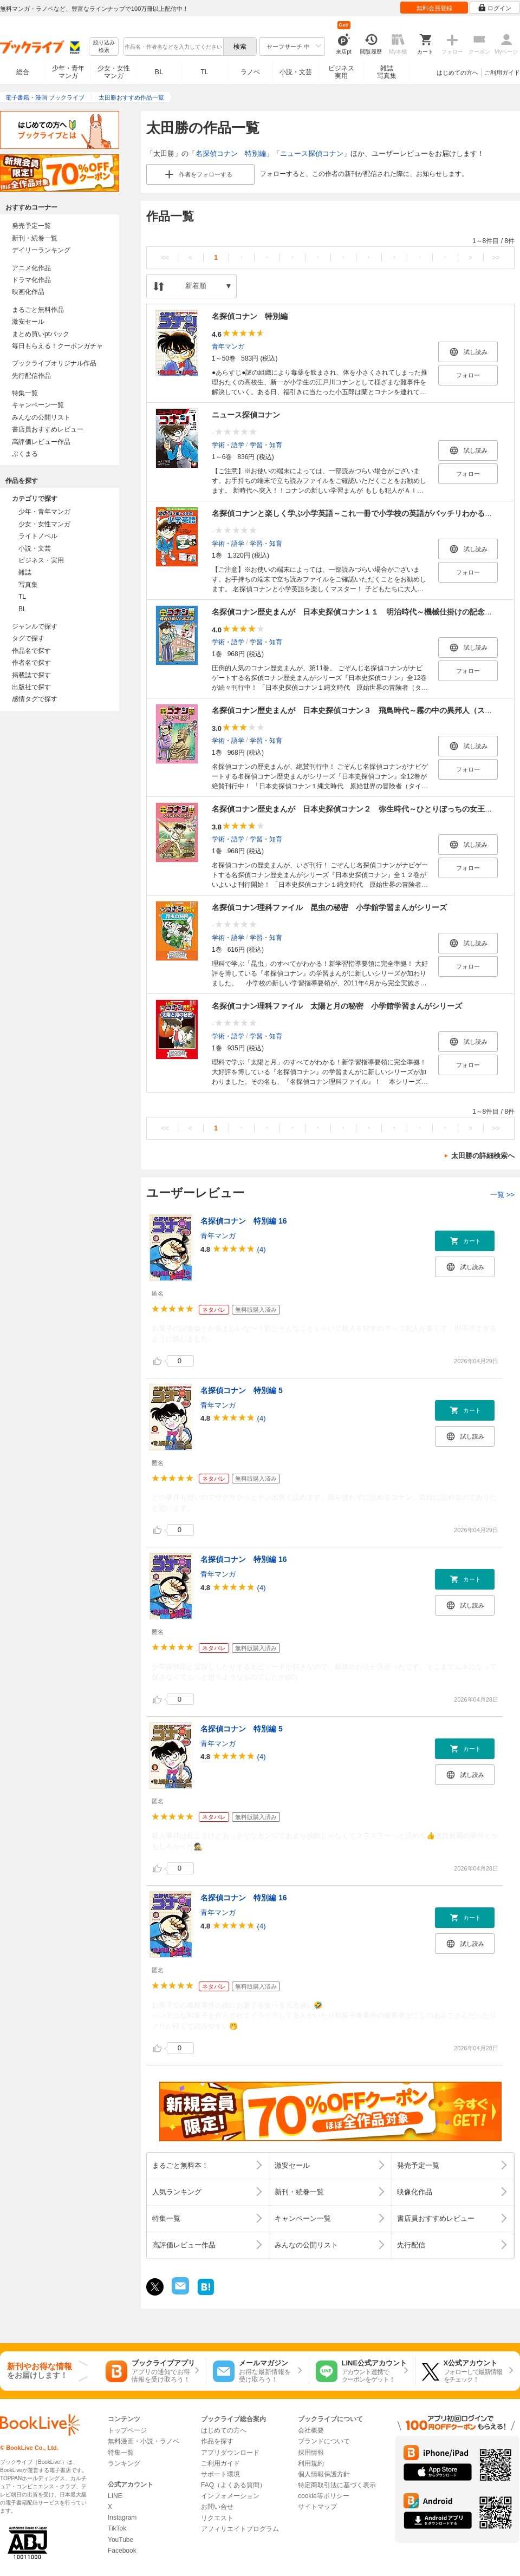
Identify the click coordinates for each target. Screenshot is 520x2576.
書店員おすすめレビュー (47, 429)
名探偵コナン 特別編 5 (241, 1390)
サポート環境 (220, 2474)
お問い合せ (217, 2506)
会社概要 (311, 2430)
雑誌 (24, 572)
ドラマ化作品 (31, 280)
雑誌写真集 (386, 72)
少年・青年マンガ (68, 72)
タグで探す (28, 638)
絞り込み (104, 47)
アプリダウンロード (230, 2452)
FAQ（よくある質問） (233, 2485)
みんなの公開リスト (41, 417)
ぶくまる (25, 453)
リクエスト (217, 2518)
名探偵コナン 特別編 (231, 153)
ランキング (124, 2463)
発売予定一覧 (31, 226)
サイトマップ (317, 2506)
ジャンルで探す (34, 626)
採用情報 (311, 2452)
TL (204, 72)
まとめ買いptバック (40, 334)
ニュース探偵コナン (311, 153)
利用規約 (311, 2463)
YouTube (120, 2540)
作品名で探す (31, 651)
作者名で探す (31, 662)
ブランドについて (324, 2441)
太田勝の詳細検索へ (483, 1156)
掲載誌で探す (31, 675)
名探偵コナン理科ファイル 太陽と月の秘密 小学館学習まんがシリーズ (337, 1006)
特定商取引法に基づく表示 (337, 2485)
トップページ (127, 2430)
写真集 (28, 585)
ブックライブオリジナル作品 (54, 363)
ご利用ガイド (502, 72)
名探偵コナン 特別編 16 (243, 1221)
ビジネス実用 (341, 72)
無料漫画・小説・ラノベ (143, 2441)
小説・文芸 (296, 72)
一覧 (502, 1195)
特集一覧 (25, 393)
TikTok (117, 2528)
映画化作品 (28, 292)
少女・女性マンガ (114, 72)
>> (496, 257)
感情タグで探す (34, 699)
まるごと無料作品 (38, 309)
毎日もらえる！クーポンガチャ (57, 346)
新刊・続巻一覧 (34, 238)
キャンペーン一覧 (38, 405)
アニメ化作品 (31, 268)
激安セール (28, 321)
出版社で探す (31, 687)
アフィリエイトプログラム (240, 2529)
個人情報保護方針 (324, 2474)
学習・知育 (266, 445)
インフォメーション (230, 2496)
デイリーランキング (41, 250)
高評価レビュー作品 (41, 442)
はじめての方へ (457, 72)
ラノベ (250, 72)
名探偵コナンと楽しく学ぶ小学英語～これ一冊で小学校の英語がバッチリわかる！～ (356, 513)
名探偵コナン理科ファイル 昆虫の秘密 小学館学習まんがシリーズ (329, 907)
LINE (115, 2496)
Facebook (122, 2550)
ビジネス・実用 (41, 560)
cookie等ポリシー (323, 2496)
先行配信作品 (31, 376)
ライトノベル (37, 536)
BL (159, 72)
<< (165, 257)
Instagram (122, 2517)
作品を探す (217, 2441)
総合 (22, 72)
